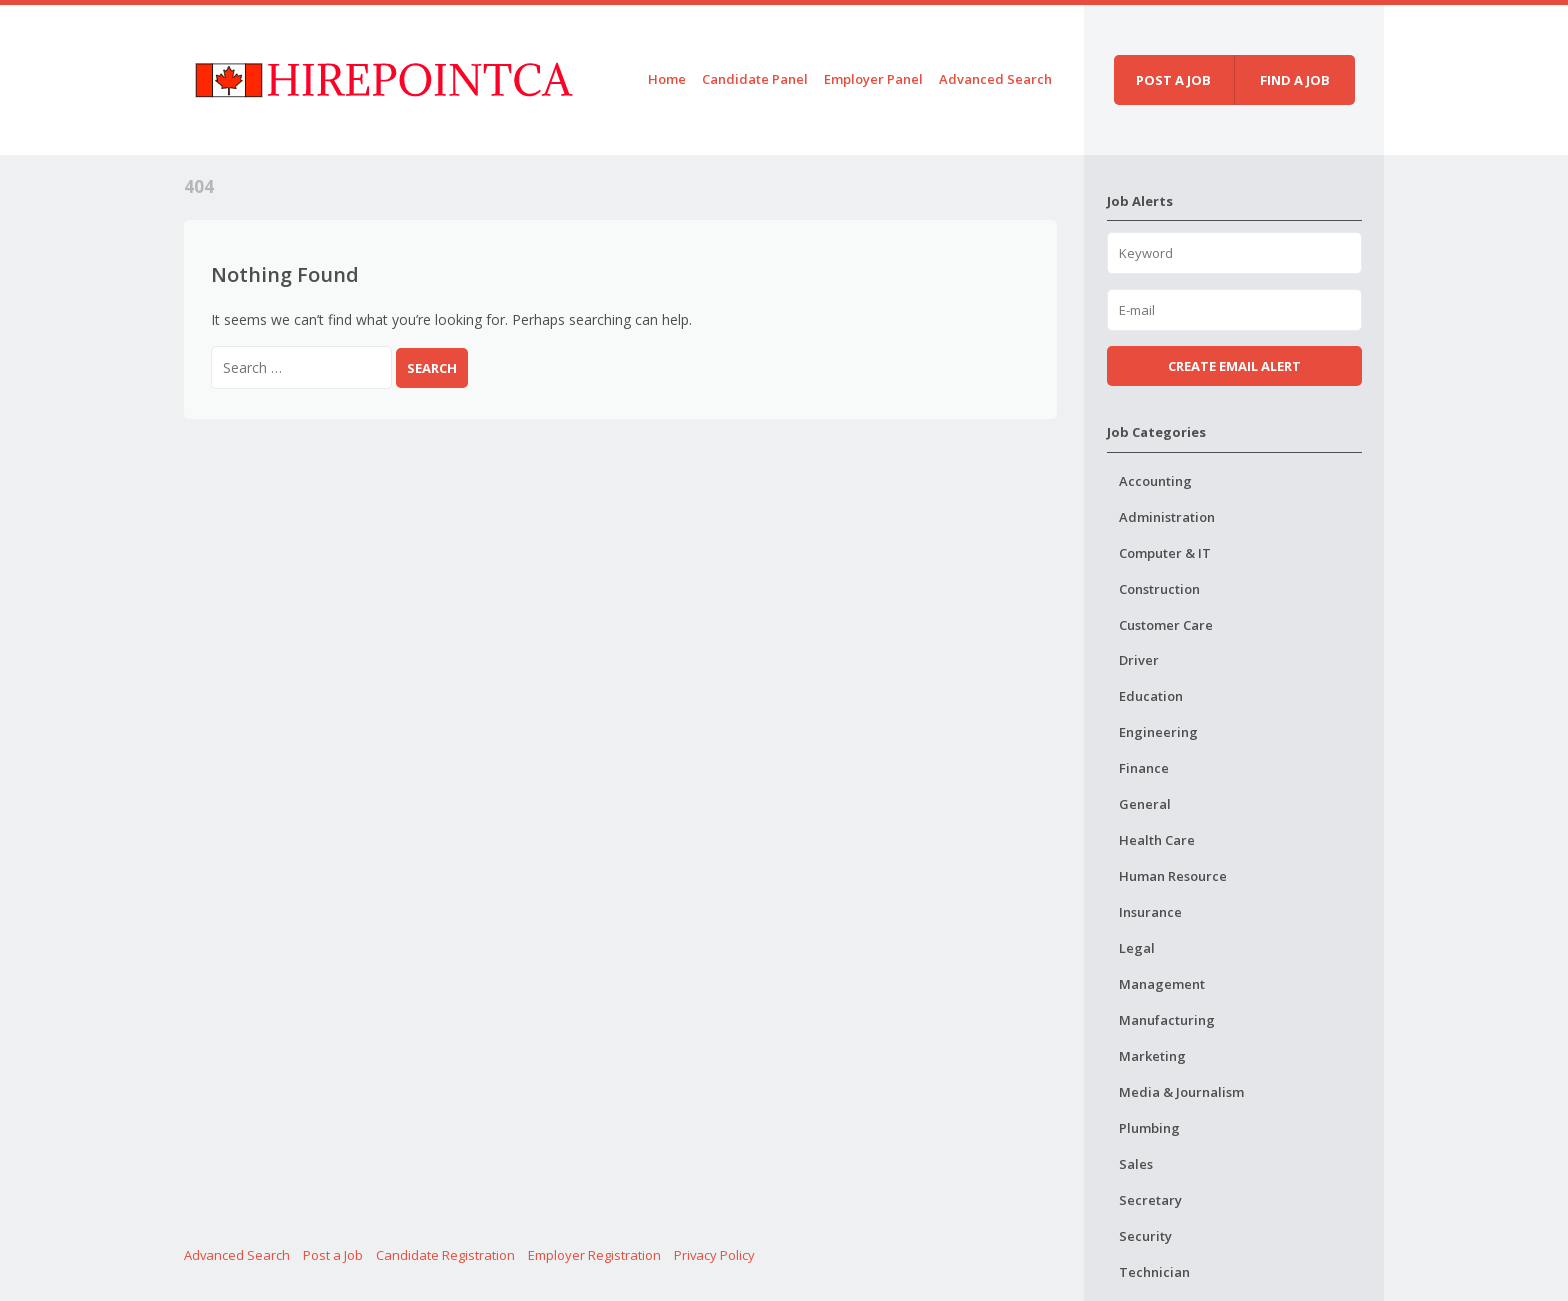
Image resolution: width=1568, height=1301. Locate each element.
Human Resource (1173, 876)
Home (667, 79)
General (1145, 804)
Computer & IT (1165, 553)
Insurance (1150, 912)
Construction (1159, 589)
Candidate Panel (755, 79)
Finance (1144, 768)
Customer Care (1166, 625)
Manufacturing (1167, 1020)
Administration (1167, 517)
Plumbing (1149, 1128)
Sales (1136, 1164)
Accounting (1155, 481)
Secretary (1150, 1200)
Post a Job (333, 1255)
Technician (1154, 1272)
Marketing (1152, 1056)
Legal (1137, 948)
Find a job (1295, 80)
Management (1162, 984)
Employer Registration (594, 1255)
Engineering (1158, 732)
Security (1145, 1236)
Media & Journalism (1181, 1092)
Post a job (1173, 80)
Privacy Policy (714, 1255)
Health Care (1157, 840)
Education (1151, 696)
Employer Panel (873, 79)
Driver (1139, 660)
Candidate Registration (445, 1255)
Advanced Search (995, 79)
